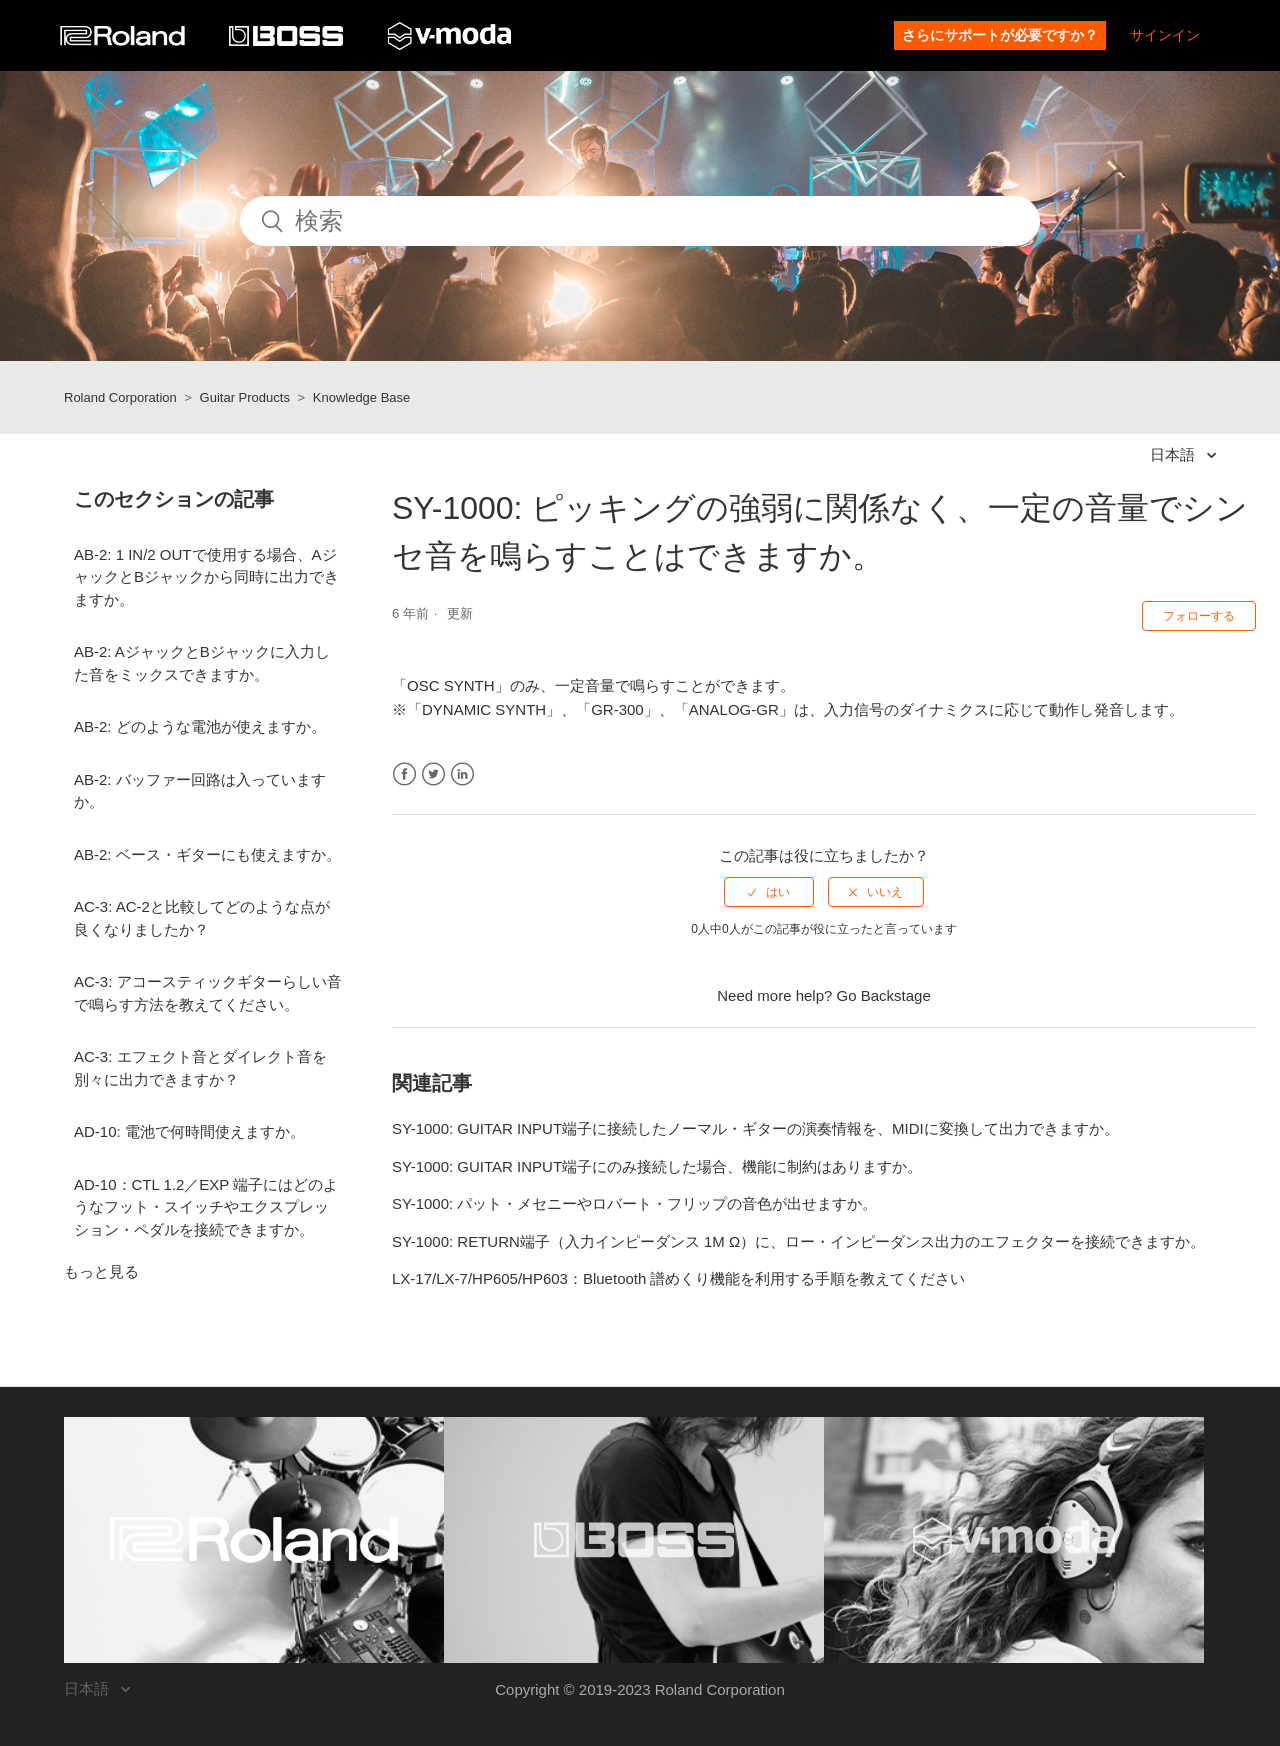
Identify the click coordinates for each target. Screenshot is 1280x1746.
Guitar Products (245, 397)
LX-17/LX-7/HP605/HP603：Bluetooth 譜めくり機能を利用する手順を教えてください (679, 1278)
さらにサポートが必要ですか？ (1000, 35)
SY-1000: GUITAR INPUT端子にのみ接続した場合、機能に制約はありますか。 (657, 1166)
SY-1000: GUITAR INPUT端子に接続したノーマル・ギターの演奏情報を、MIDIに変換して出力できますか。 (755, 1128)
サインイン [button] (1165, 35)
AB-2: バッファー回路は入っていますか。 (200, 791)
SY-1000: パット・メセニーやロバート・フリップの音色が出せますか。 (634, 1203)
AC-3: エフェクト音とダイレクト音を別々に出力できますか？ (200, 1068)
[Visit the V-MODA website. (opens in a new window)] (1014, 1540)
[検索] (640, 221)
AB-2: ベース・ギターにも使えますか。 (207, 854)
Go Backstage (884, 995)
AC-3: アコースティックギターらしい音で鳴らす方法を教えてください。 (208, 993)
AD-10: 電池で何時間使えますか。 (189, 1131)
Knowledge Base (362, 397)
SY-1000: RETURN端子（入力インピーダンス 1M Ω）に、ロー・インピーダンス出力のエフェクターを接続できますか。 (798, 1241)
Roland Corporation (120, 397)
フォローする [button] (1199, 616)
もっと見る (101, 1271)
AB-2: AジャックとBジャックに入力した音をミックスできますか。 (202, 663)
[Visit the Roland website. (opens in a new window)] (254, 1540)
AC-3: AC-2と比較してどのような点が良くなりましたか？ (202, 918)
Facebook (404, 774)
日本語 (1174, 454)
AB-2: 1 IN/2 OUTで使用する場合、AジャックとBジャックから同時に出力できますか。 (206, 577)
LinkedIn (462, 774)
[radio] (769, 892)
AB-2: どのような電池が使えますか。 (200, 726)
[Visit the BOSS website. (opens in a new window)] (634, 1540)
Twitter (433, 774)
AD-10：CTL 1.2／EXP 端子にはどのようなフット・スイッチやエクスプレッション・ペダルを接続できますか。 (206, 1207)
